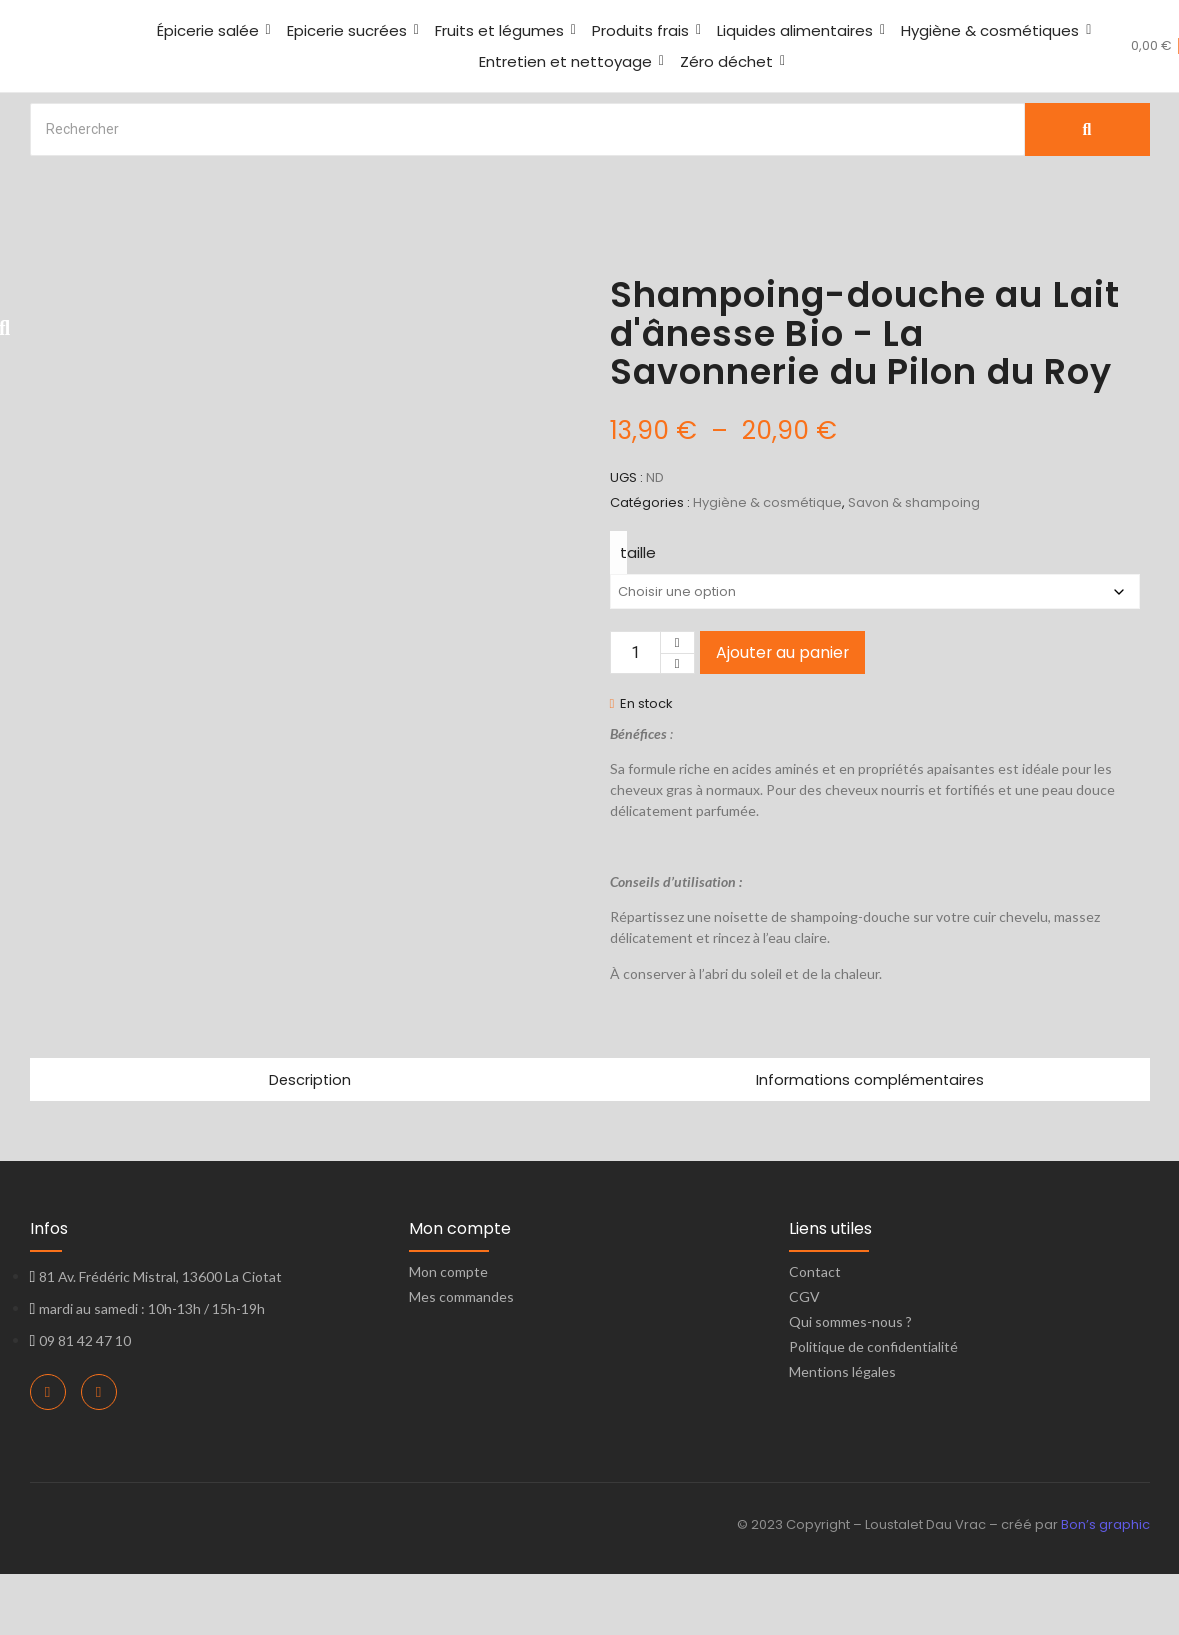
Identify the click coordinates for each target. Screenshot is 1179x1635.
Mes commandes (461, 1358)
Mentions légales (842, 1433)
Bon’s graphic (1105, 1586)
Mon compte (448, 1333)
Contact (815, 1333)
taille (638, 552)
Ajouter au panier (782, 652)
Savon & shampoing (914, 502)
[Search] (527, 129)
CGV (804, 1358)
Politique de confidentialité (873, 1408)
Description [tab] (310, 1140)
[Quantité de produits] (635, 652)
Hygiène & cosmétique (767, 502)
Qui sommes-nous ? (850, 1383)
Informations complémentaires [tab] (869, 1140)
